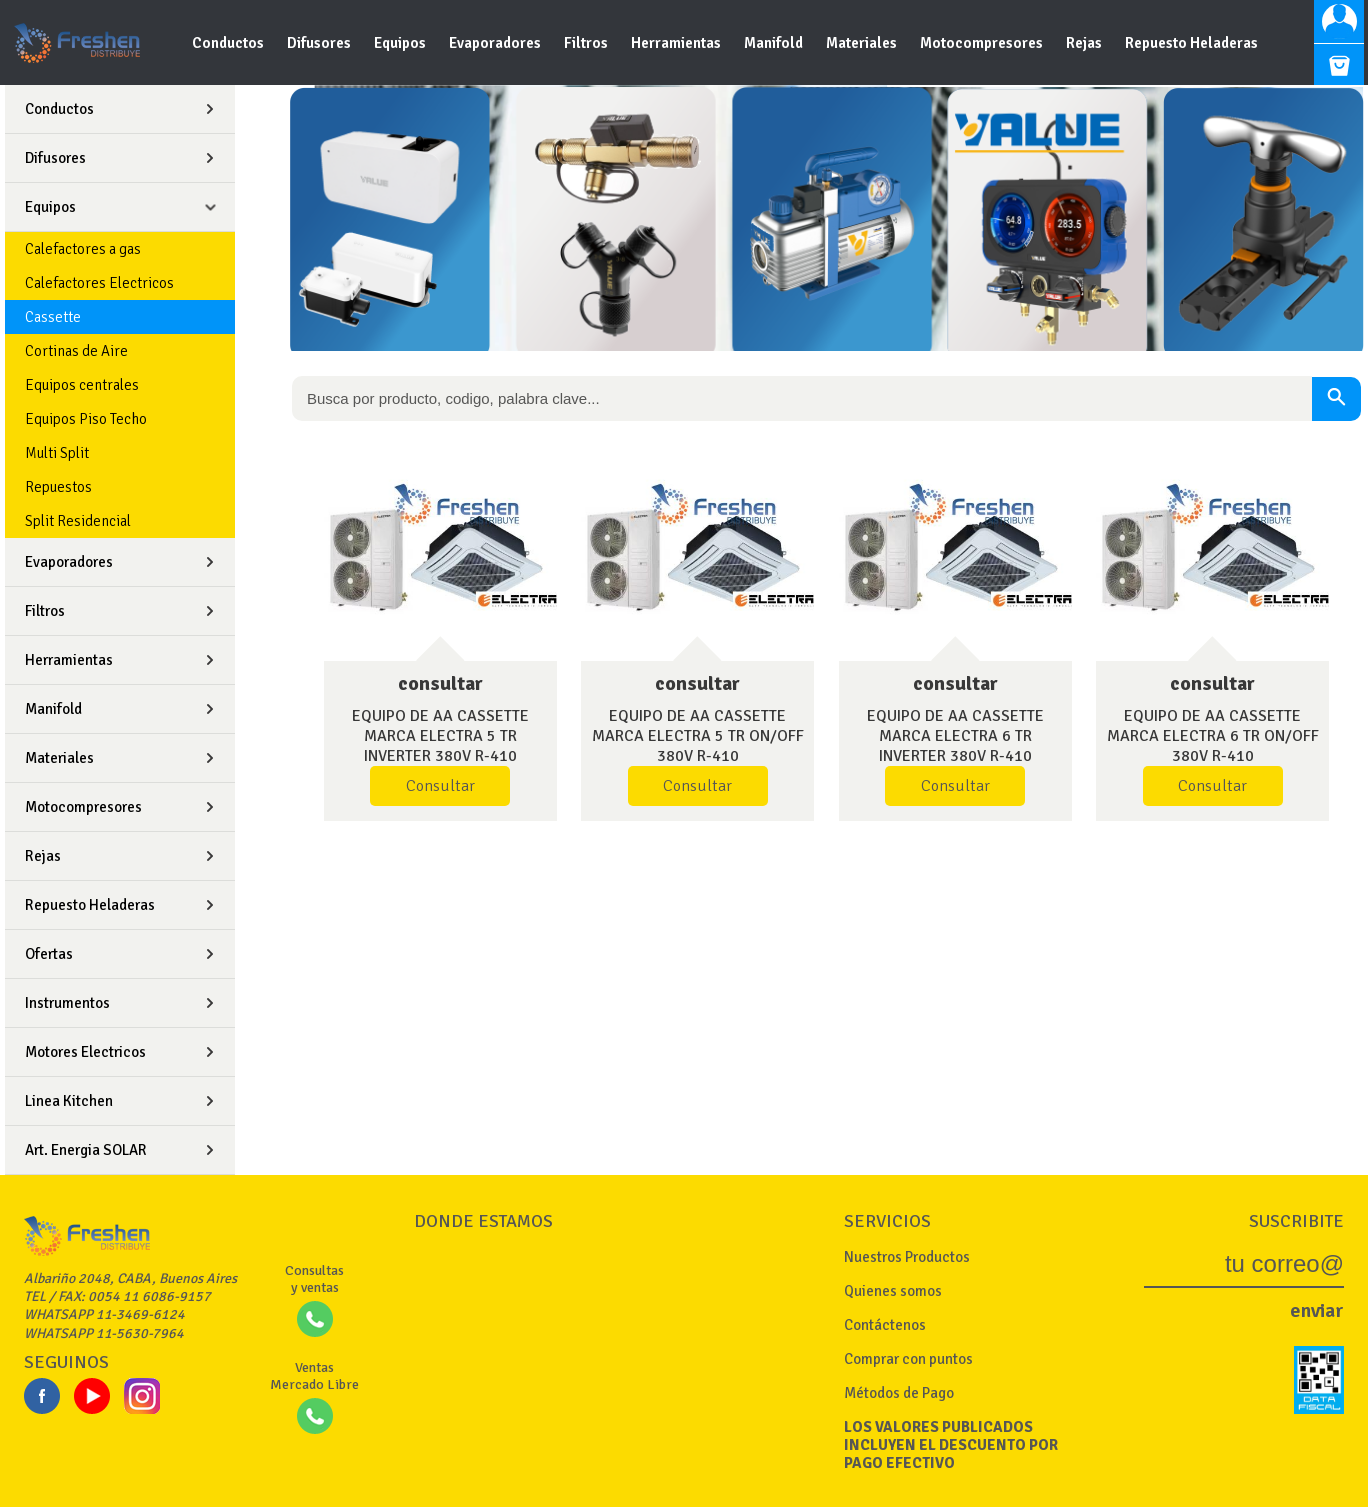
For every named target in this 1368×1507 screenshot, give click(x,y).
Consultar (440, 786)
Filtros (587, 43)
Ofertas (49, 954)
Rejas (1085, 43)
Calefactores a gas (83, 249)
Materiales (863, 43)
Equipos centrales (82, 385)
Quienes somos (893, 1291)
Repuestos (58, 487)
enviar (1317, 1310)
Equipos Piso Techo (86, 419)
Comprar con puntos (908, 1359)
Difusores (320, 43)
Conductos (229, 43)
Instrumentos (67, 1003)
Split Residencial (78, 521)
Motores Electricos (85, 1052)
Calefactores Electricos (99, 283)
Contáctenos (885, 1325)
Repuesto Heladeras (1191, 43)
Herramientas (677, 43)
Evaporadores (496, 43)
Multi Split (57, 453)
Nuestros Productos (907, 1257)
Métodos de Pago (899, 1393)
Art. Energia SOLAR (86, 1150)
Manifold (775, 43)
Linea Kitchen (69, 1101)
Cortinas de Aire (76, 351)
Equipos (401, 43)
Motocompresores (983, 43)
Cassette (53, 317)
